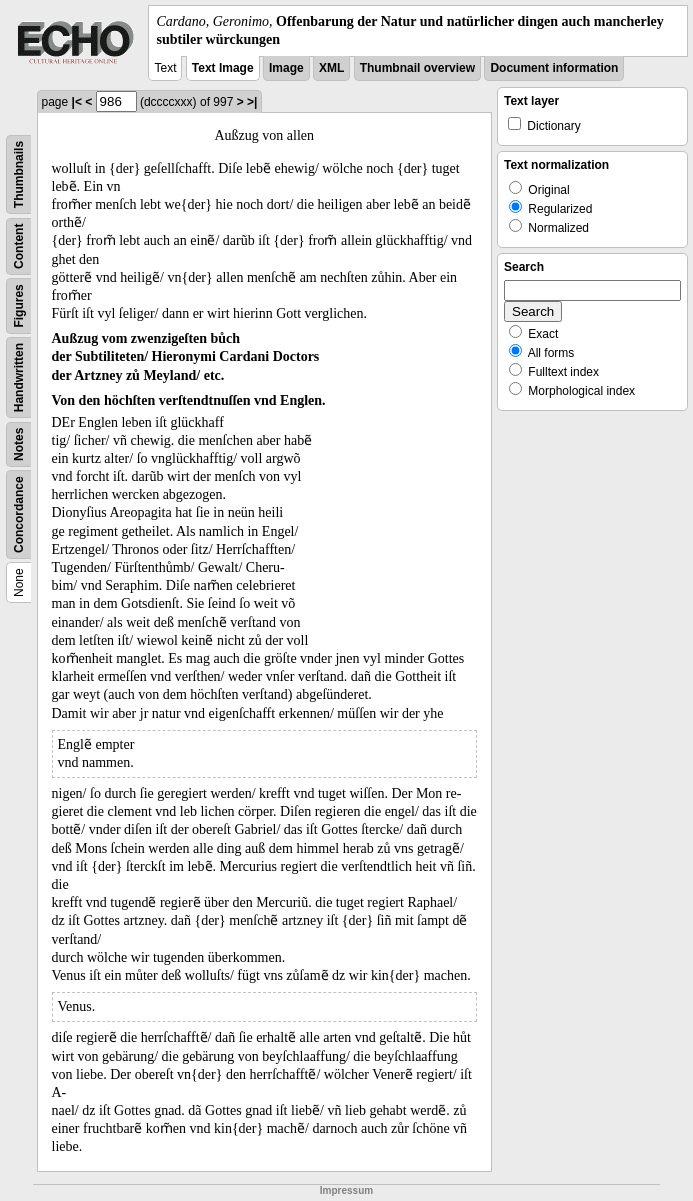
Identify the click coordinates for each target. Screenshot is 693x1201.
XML (331, 68)
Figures (19, 306)
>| (252, 102)
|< (77, 102)
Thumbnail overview (417, 68)
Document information (554, 68)
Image (286, 68)
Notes (19, 444)
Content (19, 246)
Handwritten (19, 377)
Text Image (223, 68)
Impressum (346, 1190)
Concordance (19, 515)
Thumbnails (19, 174)
